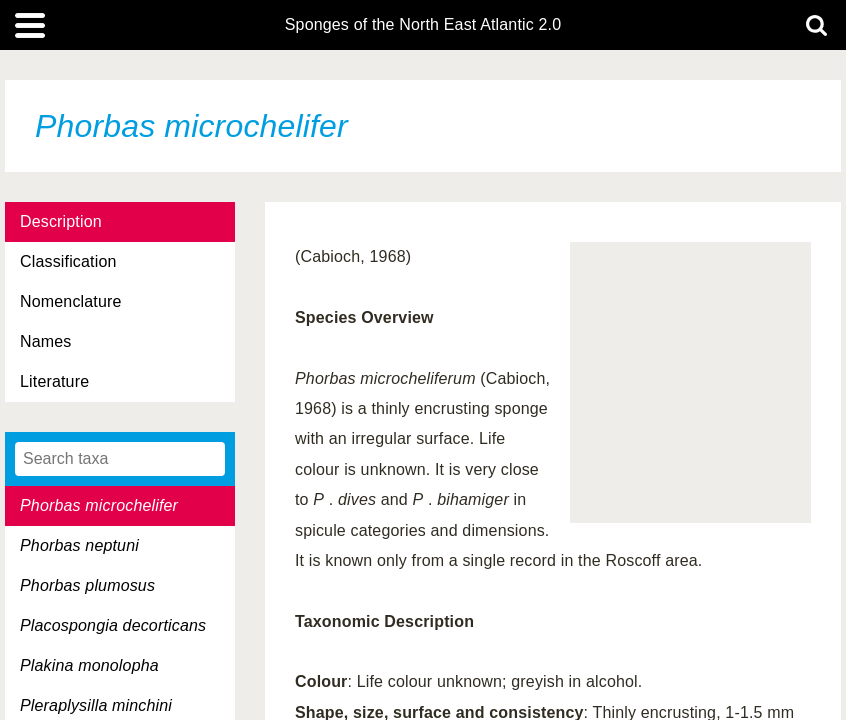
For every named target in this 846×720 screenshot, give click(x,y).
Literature (54, 381)
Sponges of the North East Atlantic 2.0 (423, 25)
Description (61, 221)
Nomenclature (71, 301)
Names (45, 341)
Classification (68, 261)
